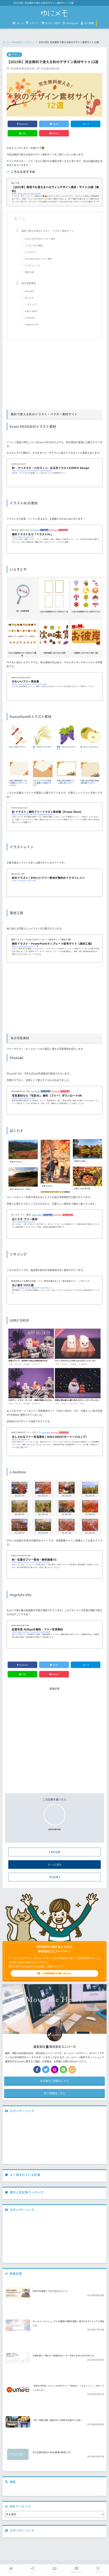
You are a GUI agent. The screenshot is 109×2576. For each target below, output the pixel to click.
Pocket (54, 133)
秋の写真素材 (29, 283)
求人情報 (87, 23)
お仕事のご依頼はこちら (54, 2081)
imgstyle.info (32, 324)
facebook (22, 123)
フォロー (54, 2570)
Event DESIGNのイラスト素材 (40, 238)
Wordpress (70, 23)
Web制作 (17, 42)
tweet (54, 123)
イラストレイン (32, 265)
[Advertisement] (54, 373)
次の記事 (54, 1877)
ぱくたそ (29, 297)
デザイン (32, 23)
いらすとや (30, 252)
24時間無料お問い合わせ (54, 1973)
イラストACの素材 (34, 245)
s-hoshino (30, 317)
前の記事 (54, 1852)
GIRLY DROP (31, 311)
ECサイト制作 (50, 23)
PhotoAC (29, 291)
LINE (22, 133)
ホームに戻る (54, 1864)
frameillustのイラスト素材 (38, 258)
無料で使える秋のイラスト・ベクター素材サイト (48, 231)
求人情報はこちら (54, 2093)
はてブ (85, 123)
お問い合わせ (76, 2570)
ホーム (18, 23)
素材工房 (29, 272)
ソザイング (30, 304)
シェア (33, 2570)
